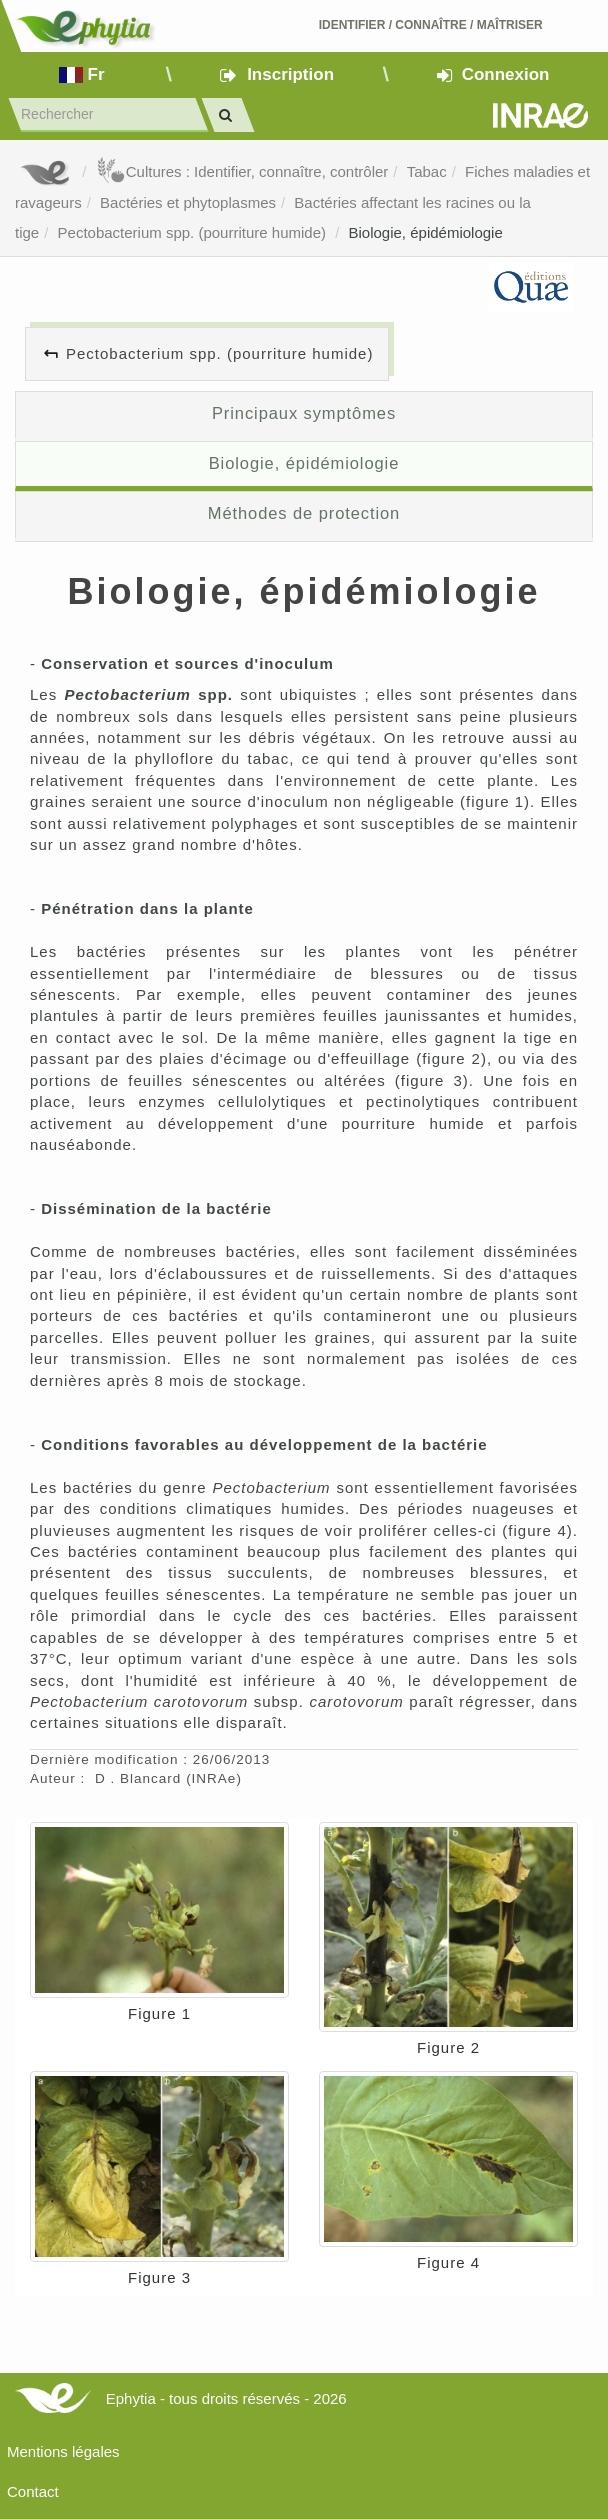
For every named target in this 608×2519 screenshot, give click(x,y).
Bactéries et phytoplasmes (188, 202)
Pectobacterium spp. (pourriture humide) (194, 232)
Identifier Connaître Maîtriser (431, 25)
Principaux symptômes (304, 413)
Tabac (427, 171)
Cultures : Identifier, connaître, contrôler (242, 171)
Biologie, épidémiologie (426, 232)
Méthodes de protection (304, 513)
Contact (33, 2491)
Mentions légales (63, 2451)
